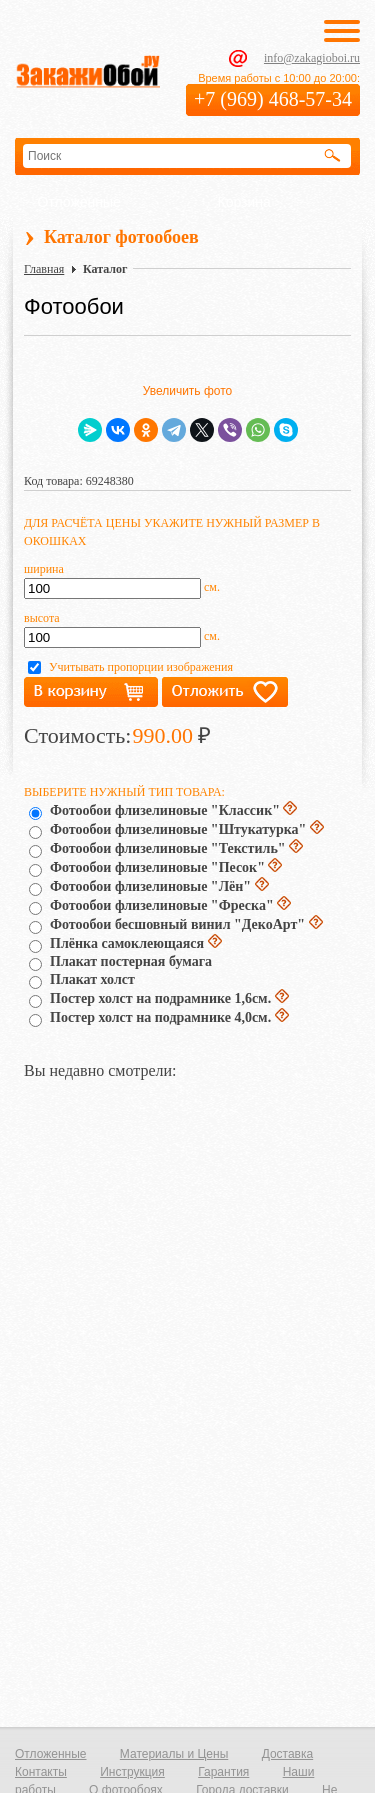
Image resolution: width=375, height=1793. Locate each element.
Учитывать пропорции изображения (141, 667)
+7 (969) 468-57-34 (273, 99)
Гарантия (223, 1772)
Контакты (41, 1772)
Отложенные (79, 202)
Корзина (244, 202)
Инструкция (132, 1772)
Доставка (288, 1754)
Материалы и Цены (174, 1754)
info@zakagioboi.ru (312, 58)
